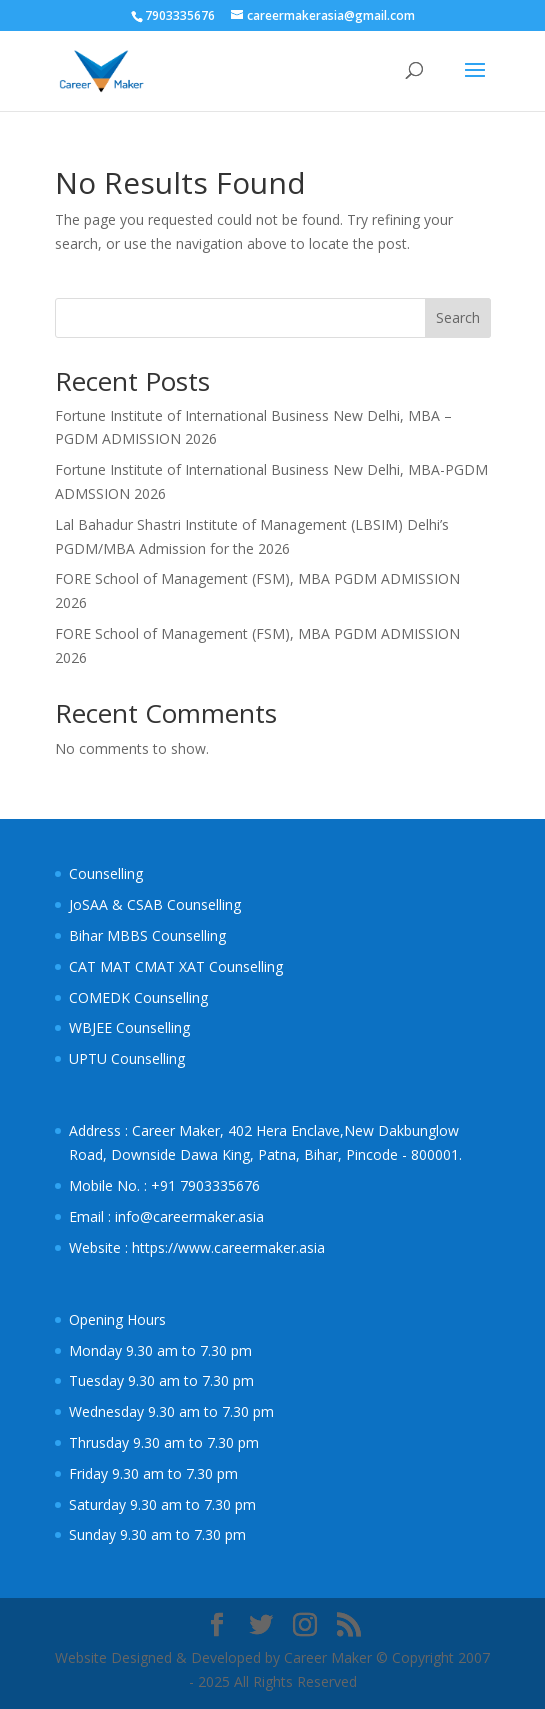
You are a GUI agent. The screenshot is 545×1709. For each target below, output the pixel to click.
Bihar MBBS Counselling (147, 935)
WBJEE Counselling (129, 1027)
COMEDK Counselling (138, 997)
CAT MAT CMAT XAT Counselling (176, 966)
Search (458, 317)
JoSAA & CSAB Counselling (155, 904)
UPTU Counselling (127, 1058)
